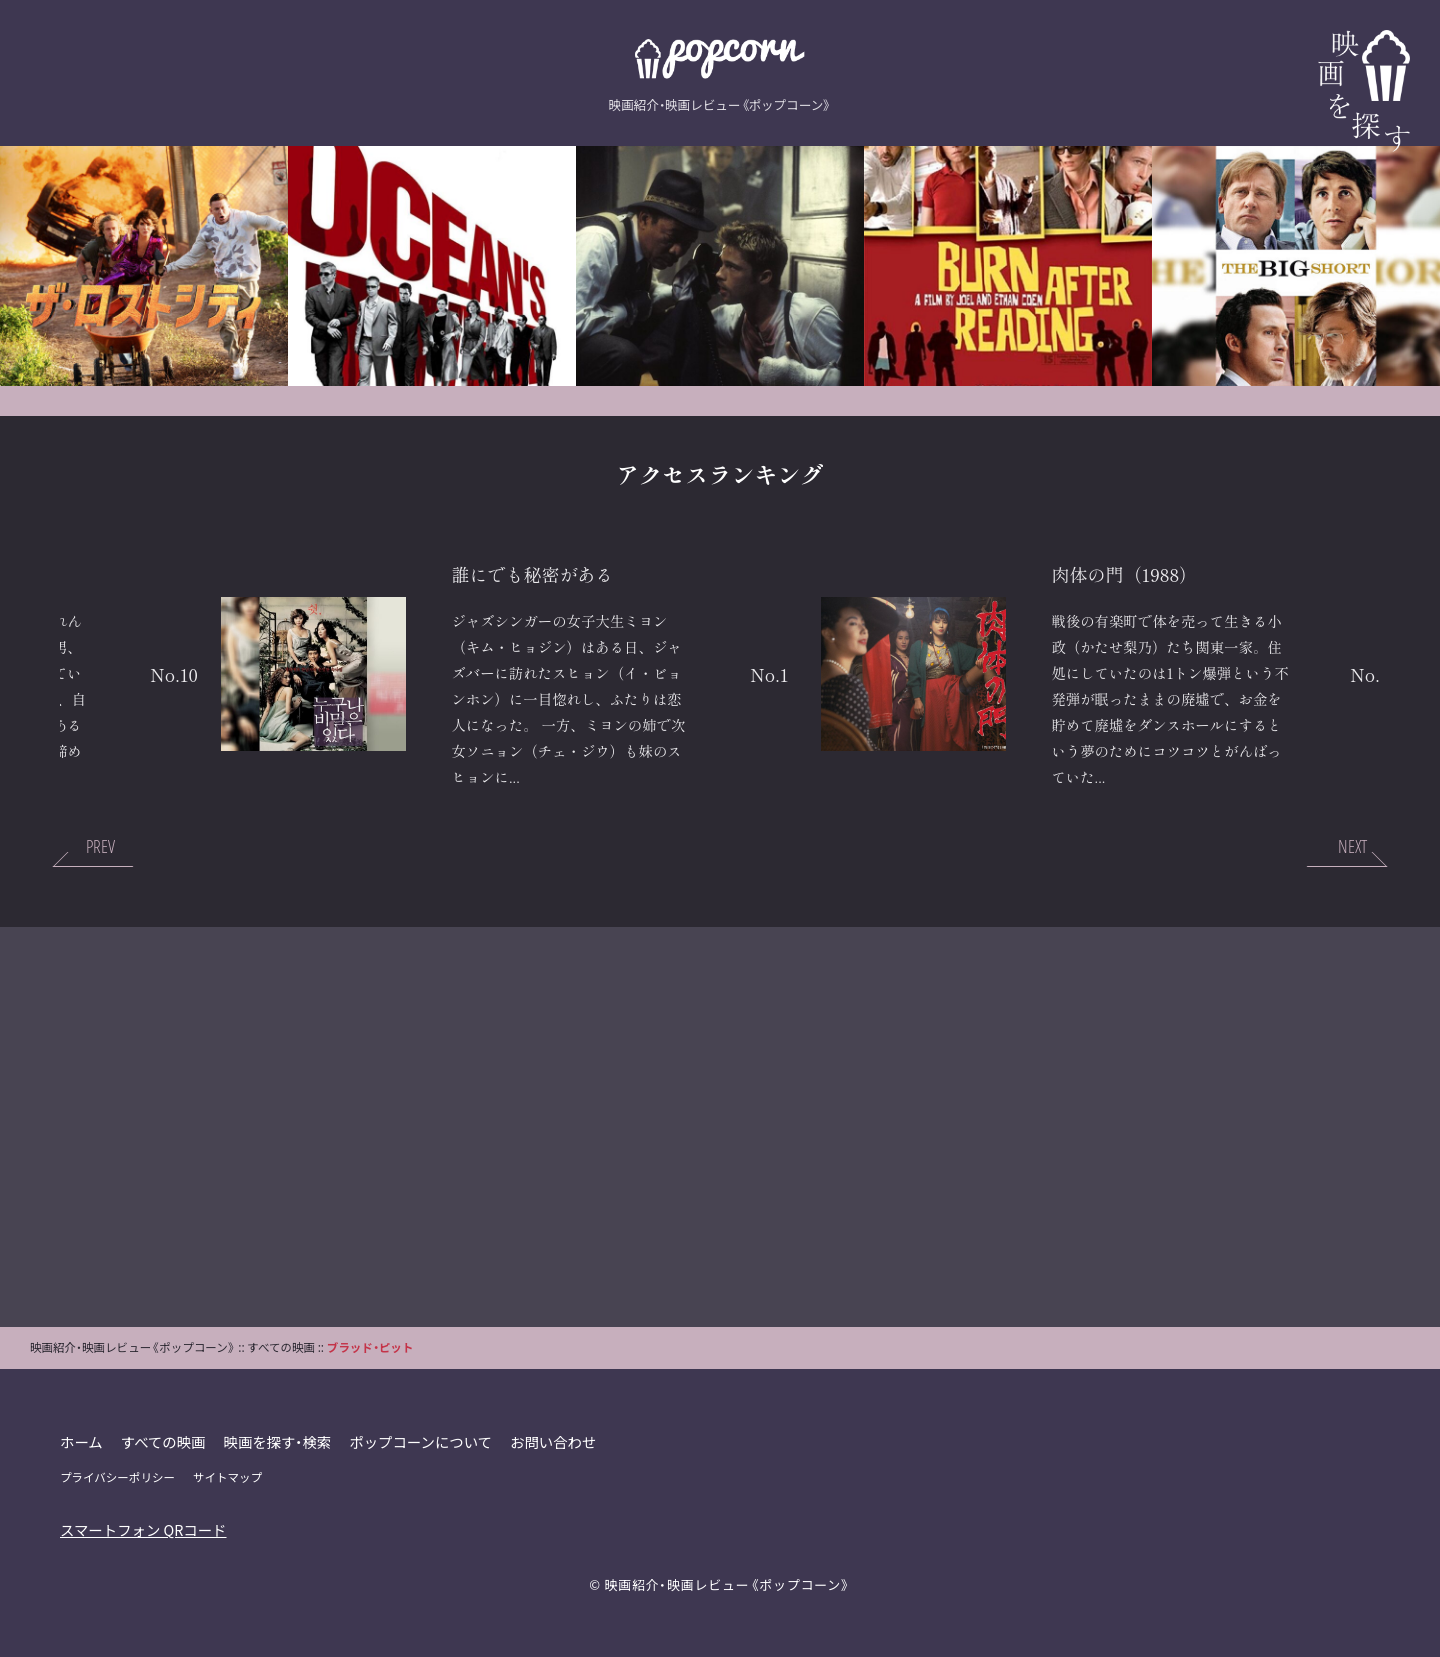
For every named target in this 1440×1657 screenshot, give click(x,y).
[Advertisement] (720, 1127)
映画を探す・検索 (278, 1441)
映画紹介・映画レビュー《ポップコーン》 (727, 1584)
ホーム (81, 1441)
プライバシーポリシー (117, 1477)
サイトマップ (227, 1477)
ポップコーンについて (420, 1441)
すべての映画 (163, 1441)
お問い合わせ (553, 1441)
